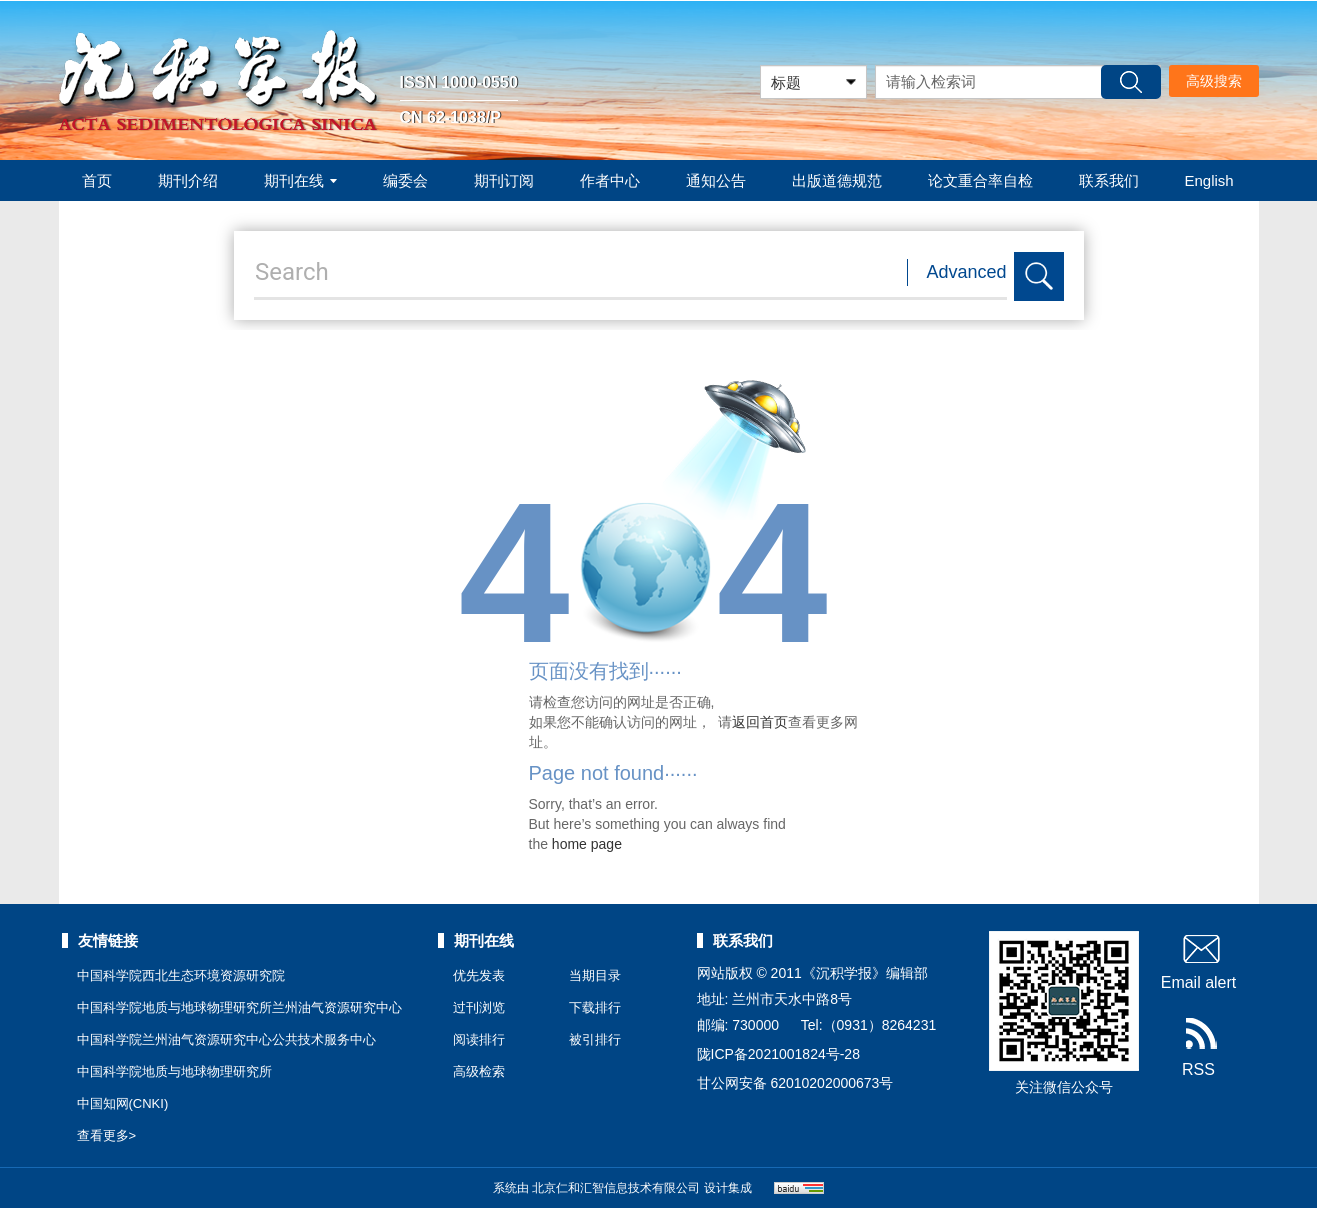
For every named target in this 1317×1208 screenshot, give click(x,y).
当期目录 (595, 975)
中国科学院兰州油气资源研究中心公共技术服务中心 (226, 1039)
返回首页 (760, 722)
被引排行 (595, 1039)
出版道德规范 (837, 180)
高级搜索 (1214, 81)
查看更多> (107, 1135)
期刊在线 (300, 180)
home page (587, 844)
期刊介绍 (188, 180)
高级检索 (479, 1071)
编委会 (405, 180)
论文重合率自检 (980, 180)
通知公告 (716, 180)
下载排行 (595, 1007)
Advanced (967, 272)
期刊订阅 (504, 180)
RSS (1198, 1048)
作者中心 (610, 180)
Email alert (1199, 961)
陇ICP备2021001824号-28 (778, 1054)
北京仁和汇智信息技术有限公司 (616, 1188)
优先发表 (479, 975)
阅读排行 (479, 1039)
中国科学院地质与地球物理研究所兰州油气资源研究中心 (239, 1007)
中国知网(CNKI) (123, 1103)
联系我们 (1109, 180)
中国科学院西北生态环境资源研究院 (181, 975)
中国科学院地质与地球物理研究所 (174, 1071)
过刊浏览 (479, 1007)
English (1209, 180)
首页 (97, 180)
